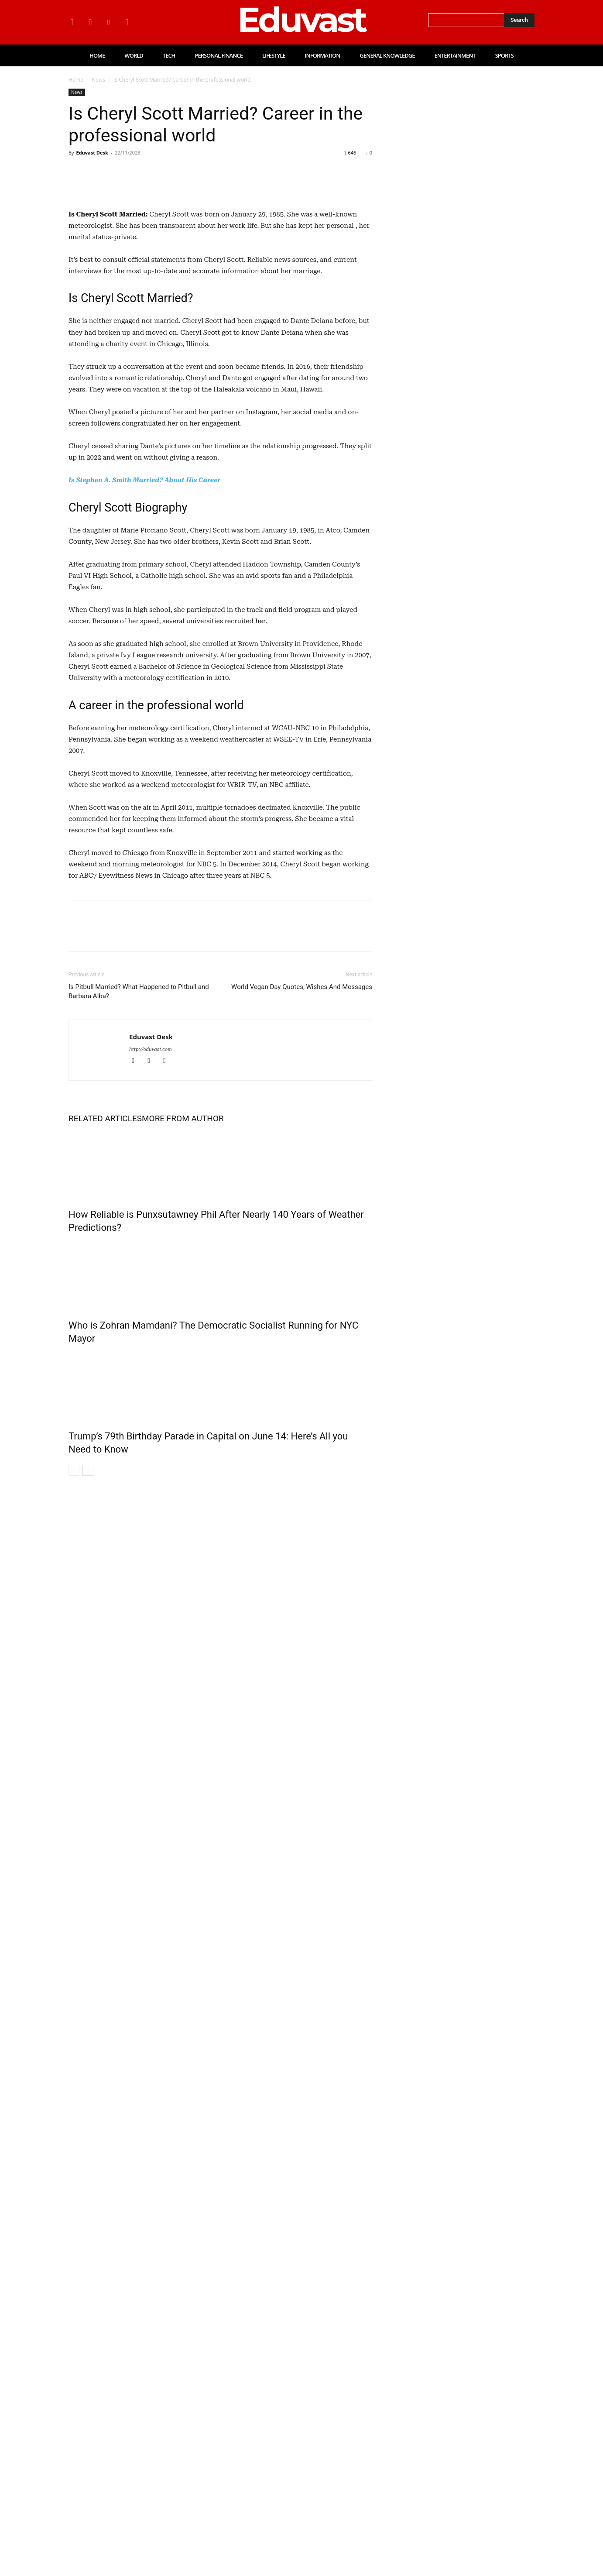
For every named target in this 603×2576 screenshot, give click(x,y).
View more (72, 1949)
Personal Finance (483, 1767)
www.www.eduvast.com (89, 2402)
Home (76, 79)
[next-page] (87, 1641)
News (98, 79)
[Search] (519, 20)
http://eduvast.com (150, 1220)
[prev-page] (74, 1641)
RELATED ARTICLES (105, 1290)
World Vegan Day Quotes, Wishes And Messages (301, 1158)
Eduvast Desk (92, 152)
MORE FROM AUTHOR (183, 1290)
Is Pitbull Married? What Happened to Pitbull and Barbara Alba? (139, 1162)
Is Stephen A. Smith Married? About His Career (144, 651)
